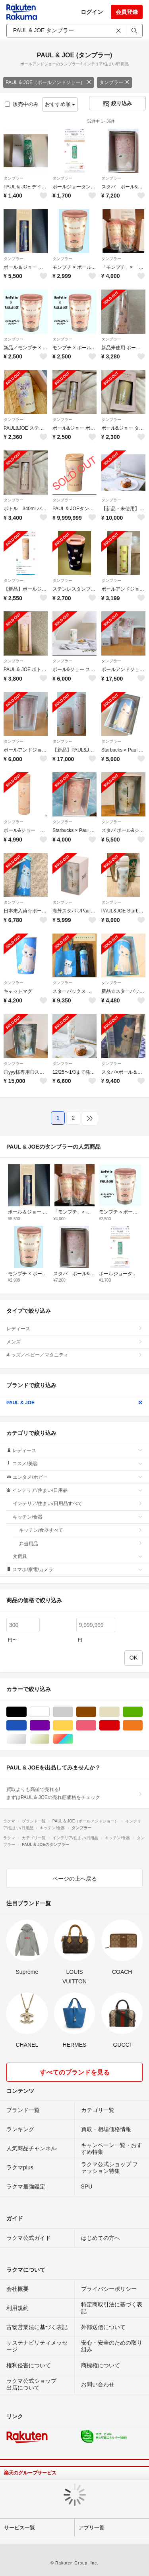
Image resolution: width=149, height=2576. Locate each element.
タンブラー (114, 82)
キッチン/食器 (78, 1517)
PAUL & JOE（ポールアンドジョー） (48, 82)
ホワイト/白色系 (49, 1712)
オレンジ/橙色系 (142, 1725)
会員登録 (127, 12)
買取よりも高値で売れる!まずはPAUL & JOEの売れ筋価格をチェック (74, 1793)
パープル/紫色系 (49, 1725)
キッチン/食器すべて (81, 1530)
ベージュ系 (119, 1712)
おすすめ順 (60, 104)
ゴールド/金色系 (49, 1739)
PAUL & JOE (74, 1402)
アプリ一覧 (91, 2528)
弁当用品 (81, 1543)
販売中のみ (22, 104)
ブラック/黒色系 (26, 1712)
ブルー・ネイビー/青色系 (26, 1725)
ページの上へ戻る (74, 1878)
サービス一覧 (19, 2528)
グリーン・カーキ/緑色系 (142, 1712)
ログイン (92, 12)
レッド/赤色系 (119, 1725)
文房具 (78, 1556)
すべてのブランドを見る (75, 2072)
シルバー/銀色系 (26, 1739)
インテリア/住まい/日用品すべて (78, 1503)
